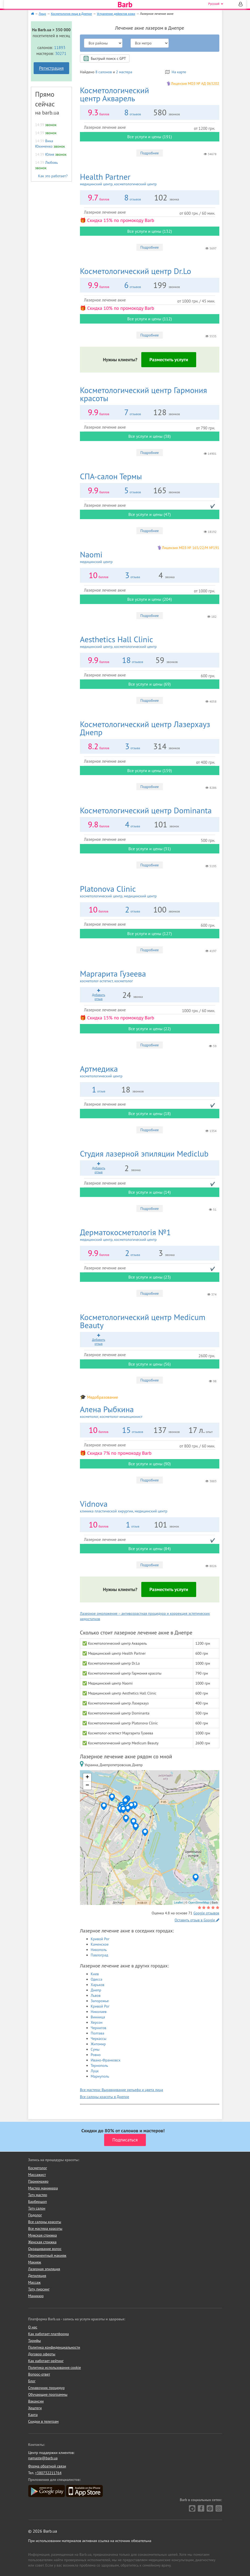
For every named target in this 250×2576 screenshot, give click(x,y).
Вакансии (36, 2401)
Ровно (96, 2054)
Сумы (95, 2049)
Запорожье (100, 2000)
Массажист (37, 2174)
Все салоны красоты (44, 2221)
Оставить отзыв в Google (197, 1920)
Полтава (97, 2033)
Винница (98, 2017)
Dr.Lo (135, 271)
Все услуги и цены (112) (149, 318)
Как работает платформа (48, 2333)
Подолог (35, 2215)
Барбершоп (37, 2201)
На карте (175, 72)
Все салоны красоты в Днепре (104, 2096)
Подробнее (149, 153)
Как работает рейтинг (46, 2360)
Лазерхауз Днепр (145, 728)
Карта (33, 2414)
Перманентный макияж (47, 2255)
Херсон (97, 2022)
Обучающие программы (48, 2394)
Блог (32, 2381)
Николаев (99, 2011)
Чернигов (98, 2027)
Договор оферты (41, 2354)
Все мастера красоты (45, 2228)
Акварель (114, 94)
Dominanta (146, 810)
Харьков (97, 1984)
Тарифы (34, 2340)
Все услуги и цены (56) (149, 1364)
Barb (125, 4)
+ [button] (87, 1777)
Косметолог (37, 2167)
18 (126, 660)
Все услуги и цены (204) (149, 599)
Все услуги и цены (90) (149, 1463)
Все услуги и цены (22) (149, 1028)
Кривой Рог (100, 1938)
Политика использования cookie (54, 2367)
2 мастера (124, 72)
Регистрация (51, 68)
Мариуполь (100, 2076)
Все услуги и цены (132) (149, 231)
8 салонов (103, 72)
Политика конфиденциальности (54, 2347)
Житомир (98, 2044)
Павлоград (99, 1955)
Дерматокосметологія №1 (149, 1235)
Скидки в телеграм (43, 2421)
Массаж (34, 2282)
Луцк (95, 2070)
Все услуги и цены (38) (149, 436)
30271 (60, 53)
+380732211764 (48, 2472)
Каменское (100, 1944)
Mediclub (144, 1153)
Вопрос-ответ (39, 2374)
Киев (95, 1973)
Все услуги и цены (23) (149, 1277)
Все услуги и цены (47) (149, 514)
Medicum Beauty (142, 1321)
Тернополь (99, 2065)
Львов (96, 1995)
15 (126, 1430)
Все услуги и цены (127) (149, 933)
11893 (59, 47)
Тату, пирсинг (39, 2289)
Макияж (34, 2262)
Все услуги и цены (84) (149, 1548)
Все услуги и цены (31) (149, 848)
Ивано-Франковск (106, 2060)
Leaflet (178, 1902)
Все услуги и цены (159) (149, 770)
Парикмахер (38, 2181)
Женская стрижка (42, 2242)
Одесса (96, 1979)
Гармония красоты (143, 394)
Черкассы (98, 2038)
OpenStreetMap (198, 1902)
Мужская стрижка (42, 2235)
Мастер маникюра (43, 2188)
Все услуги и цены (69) (149, 684)
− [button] (87, 1786)
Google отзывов (206, 1913)
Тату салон (36, 2208)
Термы (111, 476)
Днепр (96, 1990)
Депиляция (37, 2275)
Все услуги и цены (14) (149, 1192)
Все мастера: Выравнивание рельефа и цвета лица (121, 2089)
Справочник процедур (46, 2387)
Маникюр (36, 2295)
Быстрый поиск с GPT (104, 58)
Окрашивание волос (45, 2248)
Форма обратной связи (47, 2466)
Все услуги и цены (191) (149, 136)
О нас (32, 2327)
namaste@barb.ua (43, 2458)
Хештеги (35, 2407)
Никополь (99, 1949)
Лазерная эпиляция (44, 2268)
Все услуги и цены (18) (149, 1113)
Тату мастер (37, 2194)
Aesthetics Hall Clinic (149, 642)
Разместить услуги (168, 359)
